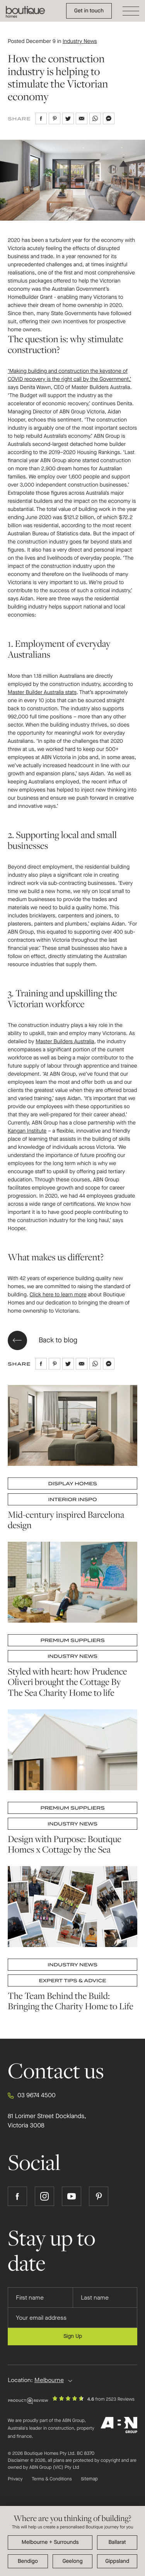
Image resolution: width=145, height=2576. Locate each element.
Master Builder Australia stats (42, 692)
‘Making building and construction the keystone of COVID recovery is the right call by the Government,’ (69, 375)
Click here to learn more (57, 1295)
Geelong (72, 2561)
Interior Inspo (72, 1499)
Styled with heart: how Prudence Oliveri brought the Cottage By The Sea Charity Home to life (67, 1682)
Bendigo (28, 2561)
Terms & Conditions (52, 2479)
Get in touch (89, 10)
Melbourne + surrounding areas (50, 2542)
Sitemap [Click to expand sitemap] (89, 2479)
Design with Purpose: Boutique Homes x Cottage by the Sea (64, 1844)
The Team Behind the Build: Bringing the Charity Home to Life (70, 2001)
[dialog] (72, 2541)
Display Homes (72, 1483)
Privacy (15, 2479)
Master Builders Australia (65, 1041)
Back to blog (42, 1340)
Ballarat (117, 2542)
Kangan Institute (27, 1131)
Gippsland (117, 2561)
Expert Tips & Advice (72, 1981)
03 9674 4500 (32, 2095)
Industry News (80, 41)
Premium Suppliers (72, 1641)
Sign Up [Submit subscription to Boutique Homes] (72, 2336)
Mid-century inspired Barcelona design (66, 1519)
